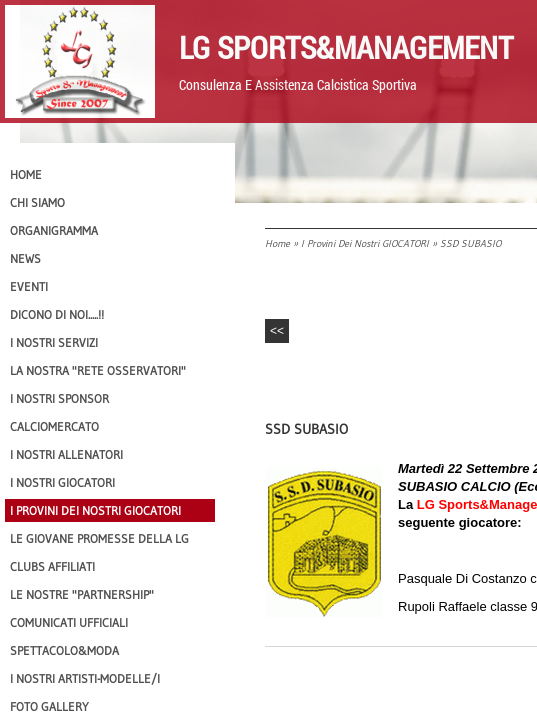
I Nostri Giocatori (62, 482)
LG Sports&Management (346, 47)
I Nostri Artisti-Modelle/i (85, 678)
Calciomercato (54, 426)
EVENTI (29, 286)
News (25, 258)
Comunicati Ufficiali (69, 622)
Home (277, 243)
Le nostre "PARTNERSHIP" (82, 594)
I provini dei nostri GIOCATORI (365, 243)
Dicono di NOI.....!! (57, 314)
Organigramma (54, 230)
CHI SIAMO (37, 202)
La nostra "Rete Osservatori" (98, 370)
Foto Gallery (49, 706)
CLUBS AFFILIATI (52, 566)
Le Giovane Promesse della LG (99, 538)
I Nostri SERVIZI (54, 342)
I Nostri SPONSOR (59, 398)
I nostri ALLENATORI (66, 454)
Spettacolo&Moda (64, 650)
